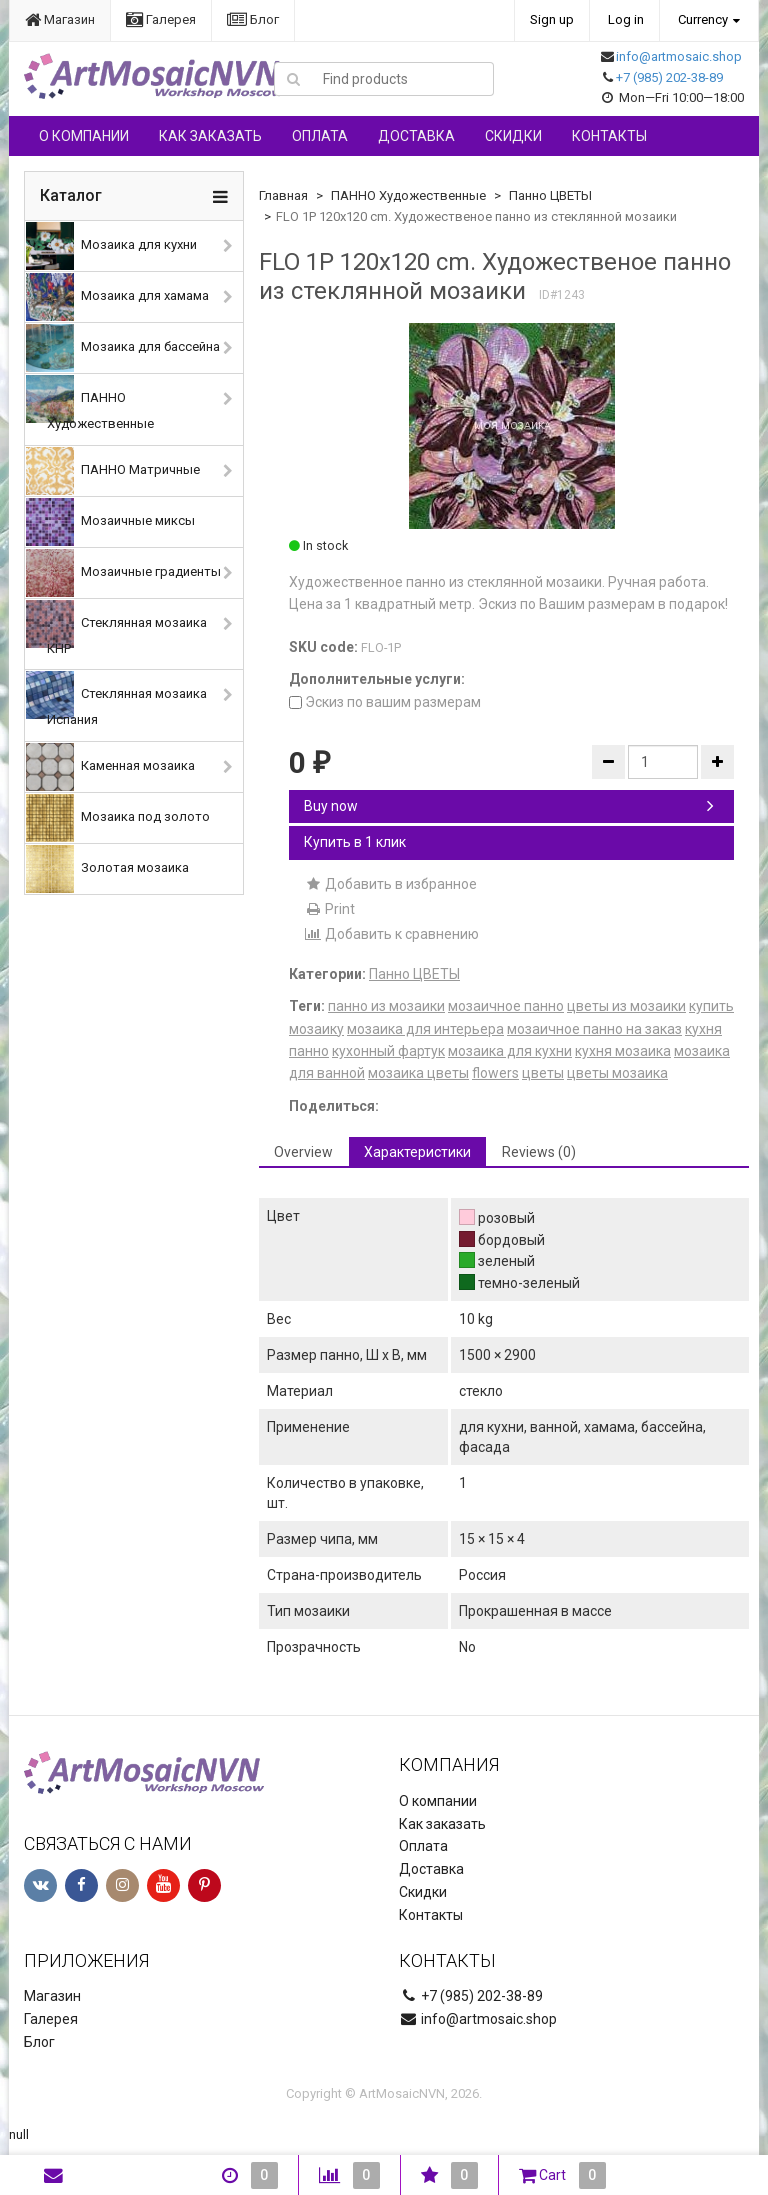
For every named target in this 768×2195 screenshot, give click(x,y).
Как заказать (210, 136)
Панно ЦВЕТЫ (550, 195)
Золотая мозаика (107, 869)
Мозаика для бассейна (123, 348)
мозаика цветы (418, 1073)
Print (329, 909)
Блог (253, 19)
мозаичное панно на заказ (594, 1029)
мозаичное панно (506, 1006)
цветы (543, 1073)
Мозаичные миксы (110, 522)
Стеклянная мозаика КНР (116, 628)
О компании (84, 136)
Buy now (509, 806)
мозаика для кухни (510, 1051)
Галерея (161, 19)
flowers (495, 1073)
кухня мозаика (623, 1051)
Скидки (513, 136)
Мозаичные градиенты (123, 573)
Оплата (320, 136)
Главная (283, 195)
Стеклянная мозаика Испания (116, 699)
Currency (703, 19)
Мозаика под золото (118, 818)
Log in (626, 19)
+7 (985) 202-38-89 (669, 77)
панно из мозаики (386, 1006)
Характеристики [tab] (417, 1152)
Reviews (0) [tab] (539, 1152)
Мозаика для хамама (117, 297)
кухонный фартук (388, 1051)
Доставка (416, 136)
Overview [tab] (303, 1152)
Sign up (552, 19)
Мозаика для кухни (111, 246)
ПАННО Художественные (90, 403)
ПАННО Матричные (113, 471)
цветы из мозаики (626, 1006)
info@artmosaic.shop (679, 56)
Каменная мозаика (110, 767)
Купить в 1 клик (355, 842)
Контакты (609, 136)
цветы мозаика (617, 1073)
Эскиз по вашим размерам (385, 702)
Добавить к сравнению (391, 934)
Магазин (60, 19)
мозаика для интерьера (425, 1029)
